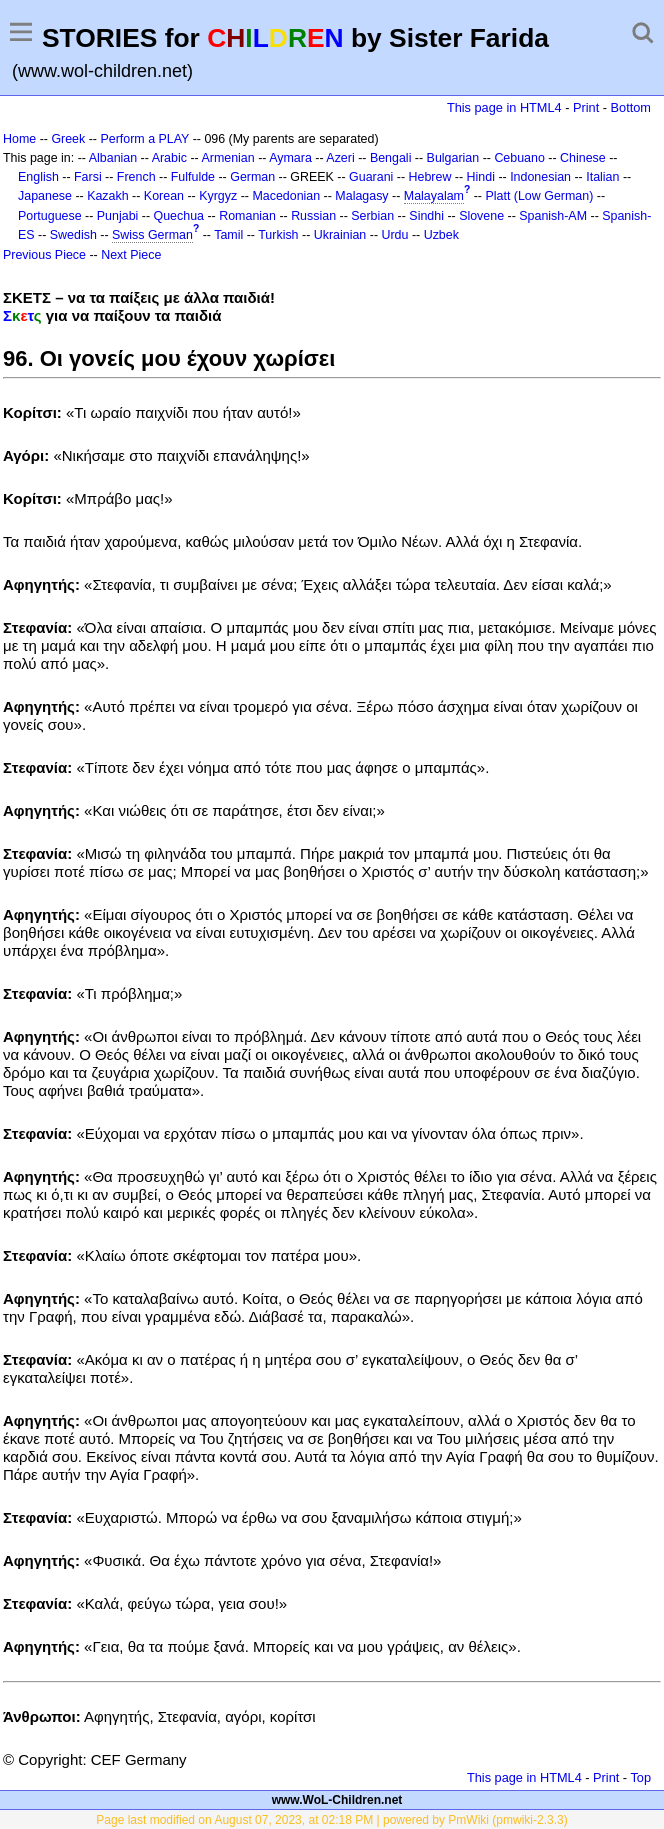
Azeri (340, 158)
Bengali (391, 158)
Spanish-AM (553, 216)
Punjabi (118, 216)
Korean (164, 196)
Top (640, 1777)
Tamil (228, 235)
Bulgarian (453, 158)
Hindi (481, 177)
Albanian (113, 158)
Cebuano (519, 158)
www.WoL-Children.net (337, 1800)
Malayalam (434, 196)
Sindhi (426, 216)
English (38, 177)
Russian (313, 216)
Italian (602, 177)
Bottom (631, 107)
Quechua (179, 216)
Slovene (481, 216)
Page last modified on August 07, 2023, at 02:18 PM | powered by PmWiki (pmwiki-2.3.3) (331, 1820)
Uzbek (441, 235)
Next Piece (131, 255)
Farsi (88, 177)
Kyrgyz (218, 196)
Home (19, 139)
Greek (68, 139)
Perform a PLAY (144, 139)
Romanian (247, 216)
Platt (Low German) (539, 196)
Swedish (73, 235)
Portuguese (50, 216)
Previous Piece (44, 255)
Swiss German (152, 235)
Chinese (583, 158)
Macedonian (286, 196)
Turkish (278, 235)
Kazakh (108, 196)
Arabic (169, 158)
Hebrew (430, 177)
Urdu (394, 235)
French (136, 177)
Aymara (290, 158)
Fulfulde (193, 177)
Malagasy (361, 196)
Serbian (372, 216)
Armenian (227, 158)
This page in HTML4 (504, 107)
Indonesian (540, 177)
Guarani (371, 177)
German (252, 177)
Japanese (45, 196)
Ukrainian (340, 235)
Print (586, 107)
